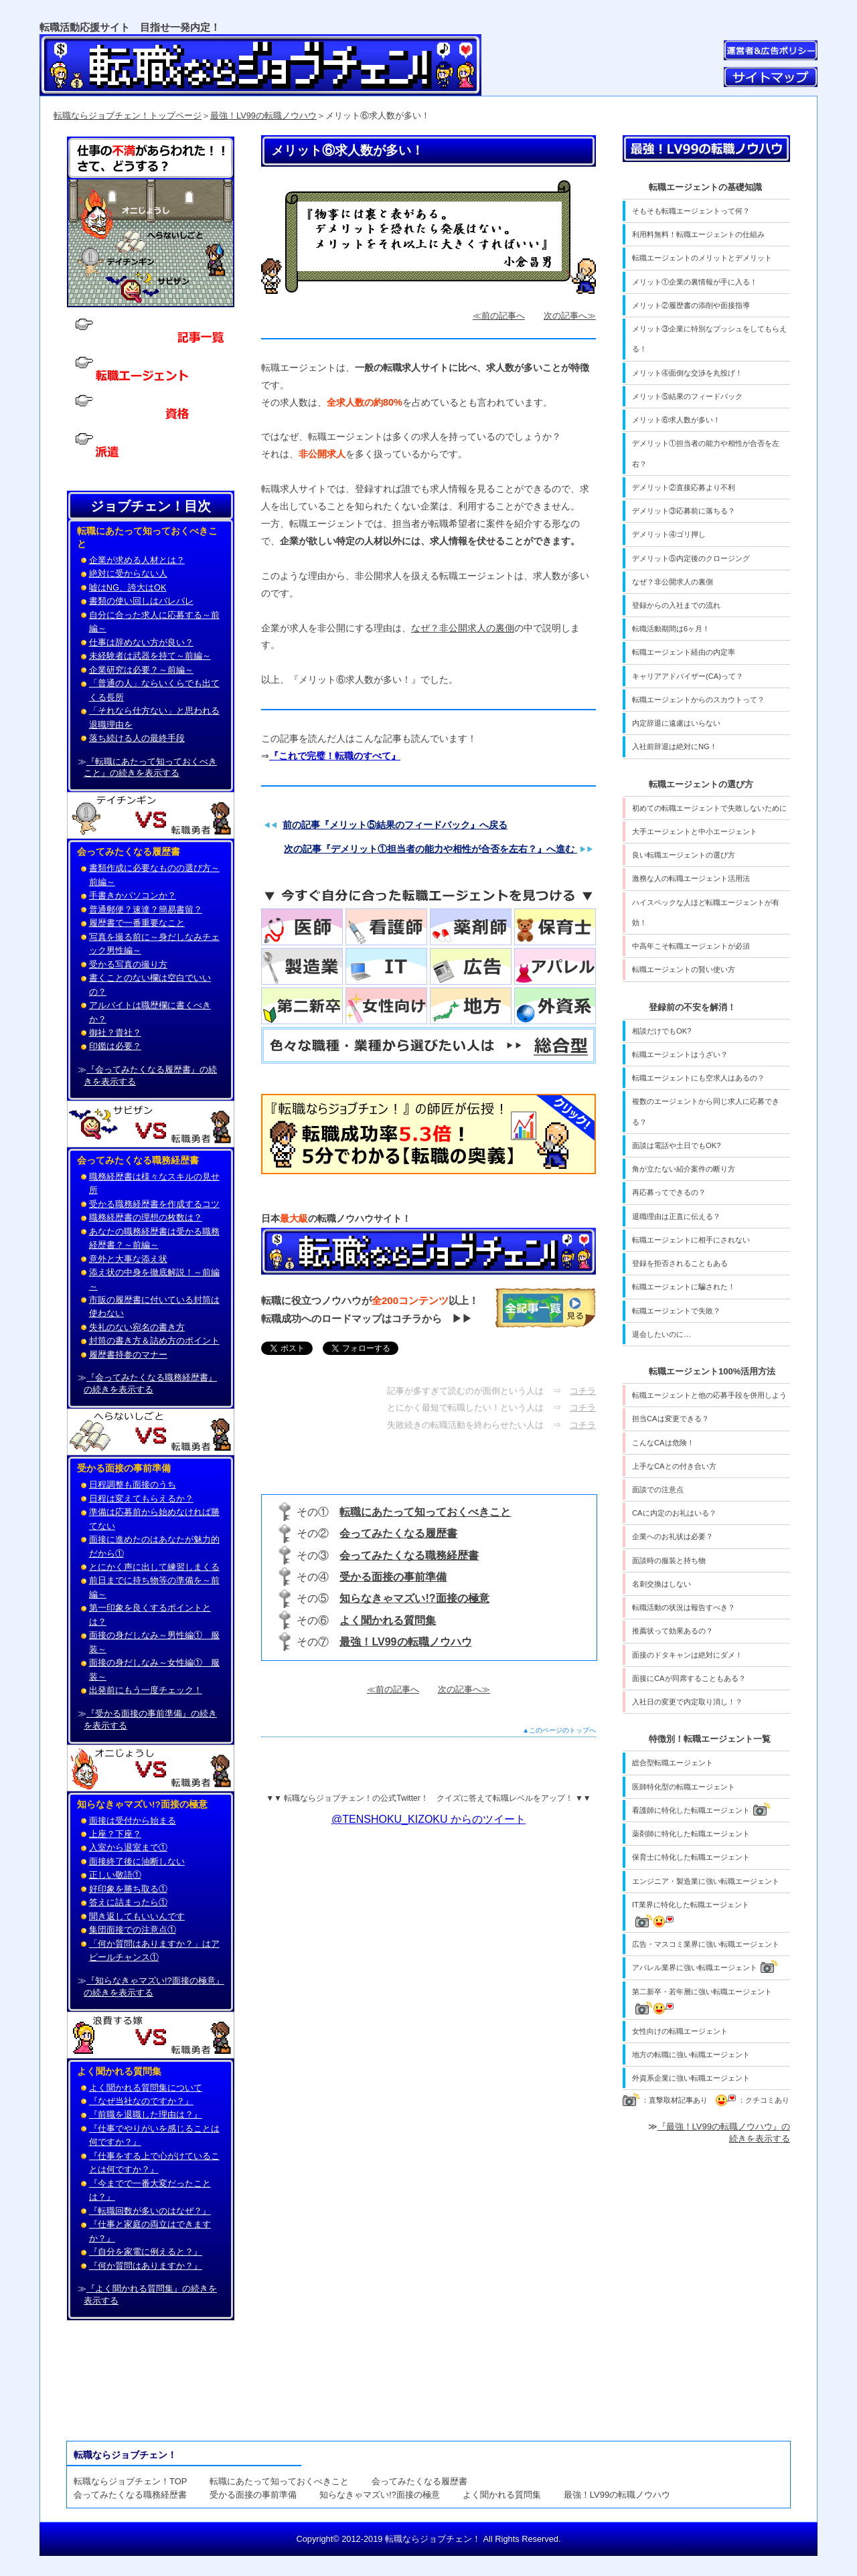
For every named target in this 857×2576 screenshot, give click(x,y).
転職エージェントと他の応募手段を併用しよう (709, 1395)
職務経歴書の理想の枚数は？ (145, 1217)
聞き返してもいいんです (137, 1916)
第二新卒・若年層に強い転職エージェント (702, 2001)
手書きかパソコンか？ (132, 895)
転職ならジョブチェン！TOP (130, 2481)
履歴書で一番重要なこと (137, 923)
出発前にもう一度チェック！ (145, 1690)
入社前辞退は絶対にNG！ (674, 746)
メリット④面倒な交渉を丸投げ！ (687, 373)
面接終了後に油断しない (137, 1861)
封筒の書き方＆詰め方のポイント (154, 1341)
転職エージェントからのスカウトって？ (698, 700)
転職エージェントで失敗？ (676, 1311)
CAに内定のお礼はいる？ (674, 1513)
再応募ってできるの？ (669, 1192)
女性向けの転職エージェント (680, 2031)
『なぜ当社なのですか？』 (141, 2101)
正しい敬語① (115, 1875)
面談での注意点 (658, 1489)
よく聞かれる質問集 (387, 1620)
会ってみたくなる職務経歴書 (409, 1555)
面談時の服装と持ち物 (669, 1560)
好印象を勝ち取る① (128, 1889)
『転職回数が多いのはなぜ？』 (150, 2211)
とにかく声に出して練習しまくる (154, 1567)
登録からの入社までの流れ (676, 605)
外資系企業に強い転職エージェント (691, 2078)
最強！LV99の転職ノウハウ (263, 115)
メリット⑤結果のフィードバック (687, 396)
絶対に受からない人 (128, 573)
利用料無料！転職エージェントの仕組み (698, 234)
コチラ (583, 1391)
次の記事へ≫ (570, 316)
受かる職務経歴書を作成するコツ (154, 1204)
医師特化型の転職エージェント (683, 1787)
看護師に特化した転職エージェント (701, 1809)
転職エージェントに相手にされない (691, 1240)
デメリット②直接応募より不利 (683, 487)
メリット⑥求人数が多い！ (676, 420)
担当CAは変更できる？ (670, 1419)
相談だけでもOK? (661, 1031)
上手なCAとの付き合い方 (674, 1466)
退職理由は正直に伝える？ (676, 1216)
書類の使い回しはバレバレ (141, 601)
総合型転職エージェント (672, 1763)
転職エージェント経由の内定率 (683, 652)
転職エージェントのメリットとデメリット (702, 258)
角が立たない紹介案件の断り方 (683, 1169)
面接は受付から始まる (132, 1821)
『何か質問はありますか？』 (145, 2266)
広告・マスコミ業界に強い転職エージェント (705, 1944)
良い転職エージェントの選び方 (683, 855)
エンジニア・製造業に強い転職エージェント (705, 1881)
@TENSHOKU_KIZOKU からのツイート (428, 1819)
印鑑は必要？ (115, 1046)
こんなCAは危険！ (663, 1443)
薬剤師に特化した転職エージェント (691, 1834)
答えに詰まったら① (128, 1902)
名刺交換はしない (661, 1584)
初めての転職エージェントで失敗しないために (709, 808)
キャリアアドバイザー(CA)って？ (687, 676)
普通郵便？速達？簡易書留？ (145, 909)
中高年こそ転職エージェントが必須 (691, 946)
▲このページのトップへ (560, 1730)
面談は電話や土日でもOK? (676, 1145)
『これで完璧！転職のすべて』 (334, 755)
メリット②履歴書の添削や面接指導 (691, 305)
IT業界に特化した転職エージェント (690, 1914)
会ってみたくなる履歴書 (398, 1533)
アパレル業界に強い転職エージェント (704, 1966)
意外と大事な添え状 (128, 1259)
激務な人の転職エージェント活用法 (691, 878)
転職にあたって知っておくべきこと (425, 1512)
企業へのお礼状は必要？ (672, 1536)
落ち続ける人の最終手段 (137, 738)
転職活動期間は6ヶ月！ (671, 629)
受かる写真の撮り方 (128, 964)
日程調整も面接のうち (132, 1484)
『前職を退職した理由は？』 (145, 2114)
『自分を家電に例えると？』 (145, 2252)
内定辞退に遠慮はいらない (676, 723)
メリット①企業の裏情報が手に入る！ (694, 282)
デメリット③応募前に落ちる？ (683, 511)
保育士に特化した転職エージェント (691, 1857)
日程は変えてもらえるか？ (141, 1499)
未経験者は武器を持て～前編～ (150, 656)
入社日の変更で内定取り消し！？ (687, 1702)
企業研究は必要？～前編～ (141, 670)
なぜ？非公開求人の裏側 (462, 628)
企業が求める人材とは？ (137, 560)
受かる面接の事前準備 (393, 1577)
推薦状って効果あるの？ (672, 1631)
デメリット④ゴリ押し (669, 534)
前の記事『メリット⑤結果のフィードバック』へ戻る (395, 824)
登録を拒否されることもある (680, 1263)
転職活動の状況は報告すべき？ (683, 1607)
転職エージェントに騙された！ (683, 1287)
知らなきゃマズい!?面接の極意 (414, 1598)
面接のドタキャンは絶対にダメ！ (687, 1655)
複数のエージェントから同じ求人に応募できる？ (705, 1111)
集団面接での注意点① (132, 1930)
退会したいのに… (661, 1334)
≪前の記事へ (499, 316)
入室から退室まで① (128, 1847)
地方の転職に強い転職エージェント (691, 2054)
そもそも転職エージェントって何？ (691, 211)
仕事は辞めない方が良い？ (141, 642)
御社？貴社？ (115, 1033)
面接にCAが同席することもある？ (689, 1678)
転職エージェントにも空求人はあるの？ (698, 1078)
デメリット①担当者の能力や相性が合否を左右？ (705, 453)
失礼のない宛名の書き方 (137, 1327)
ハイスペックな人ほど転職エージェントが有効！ (705, 912)
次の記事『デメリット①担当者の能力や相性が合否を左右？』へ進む (430, 848)
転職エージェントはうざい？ (680, 1054)
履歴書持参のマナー (128, 1355)
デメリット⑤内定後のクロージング (691, 558)
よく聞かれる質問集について (145, 2088)
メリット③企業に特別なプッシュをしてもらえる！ (709, 339)
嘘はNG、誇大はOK (128, 587)
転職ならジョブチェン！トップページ (128, 115)
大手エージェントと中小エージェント (694, 831)
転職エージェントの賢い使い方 (683, 969)
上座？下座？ (115, 1834)
